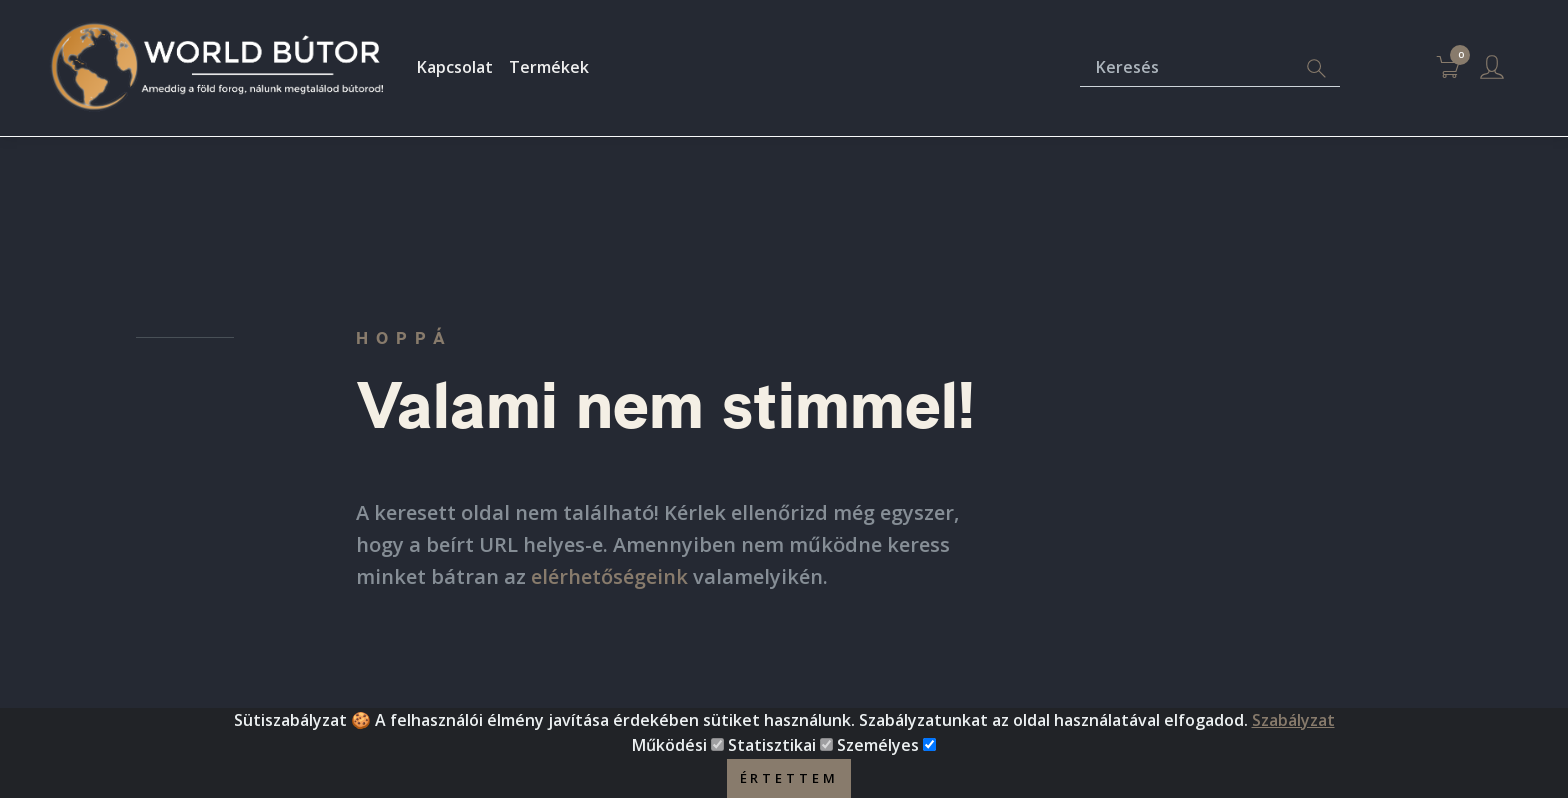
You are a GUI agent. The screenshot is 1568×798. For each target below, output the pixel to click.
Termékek (549, 67)
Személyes (878, 757)
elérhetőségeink (609, 576)
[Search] (1316, 68)
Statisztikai (772, 757)
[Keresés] (1186, 68)
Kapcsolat (455, 67)
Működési (669, 757)
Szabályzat (1293, 731)
